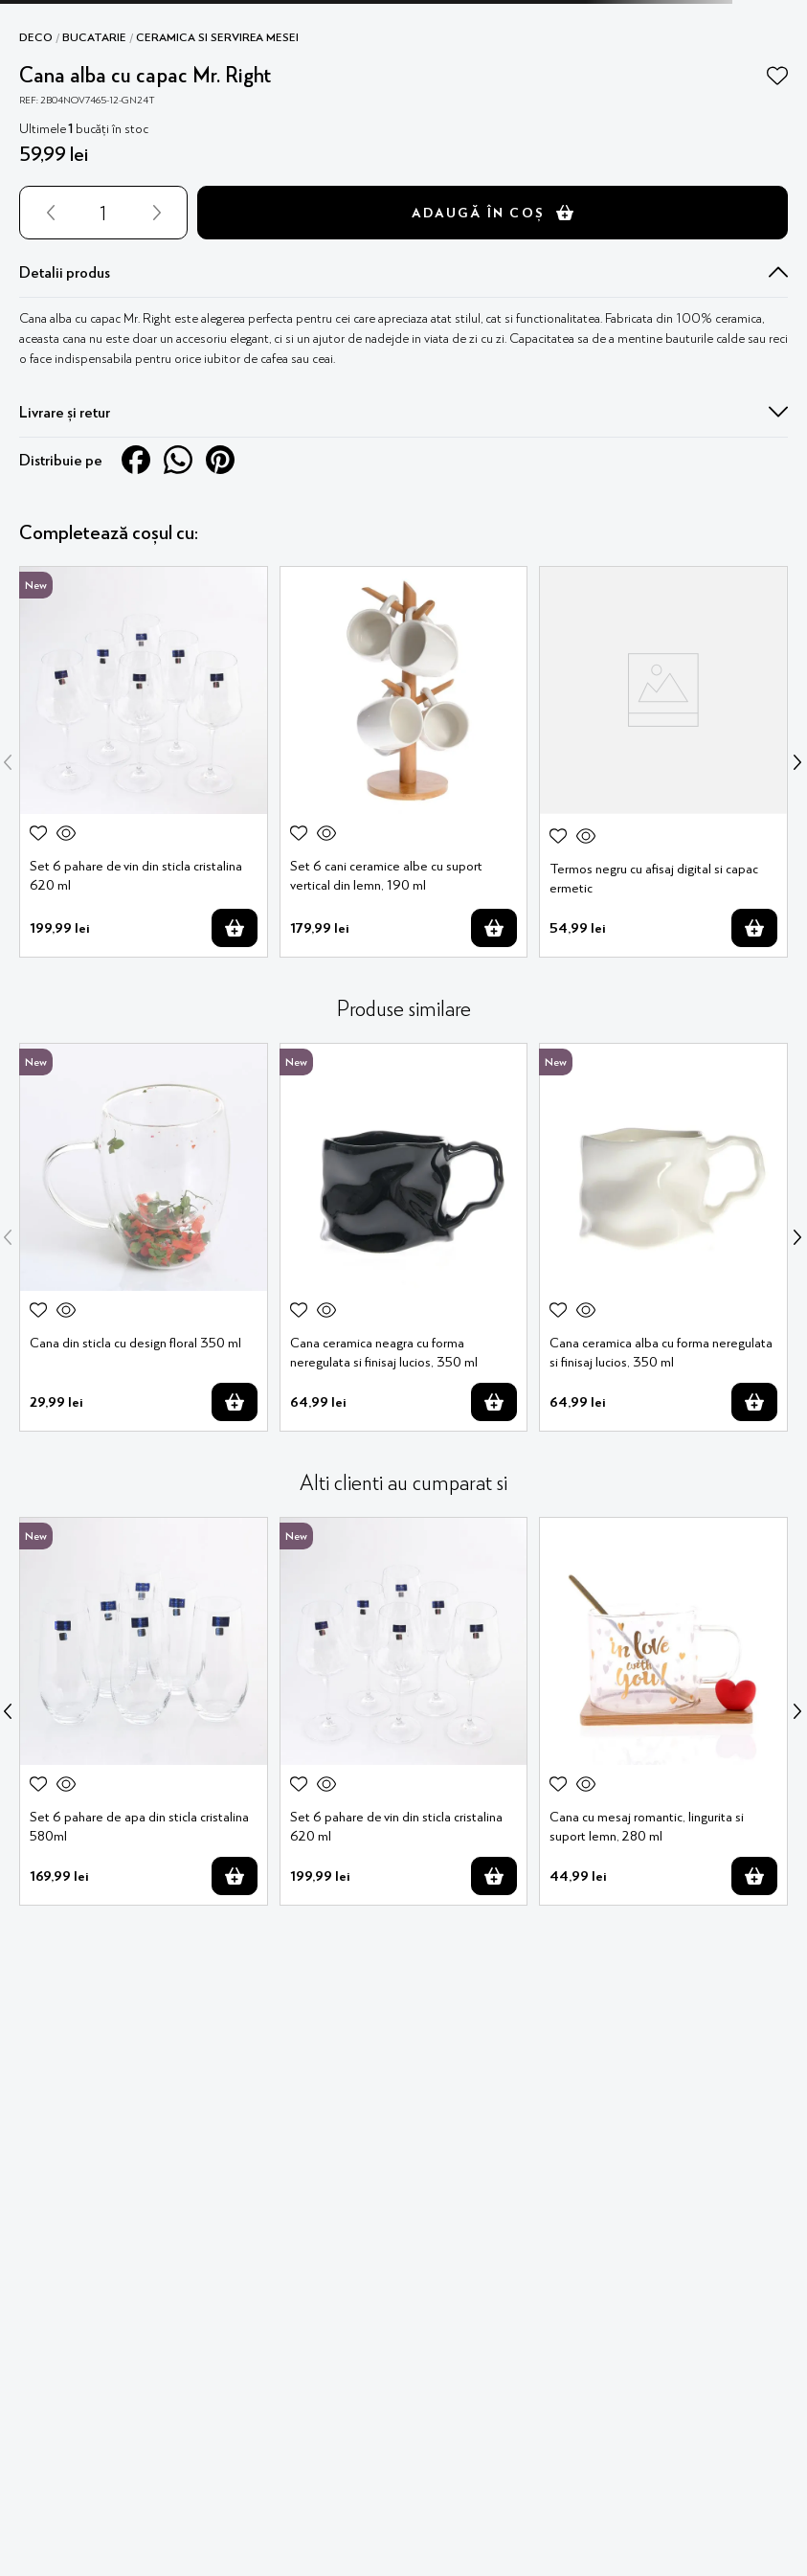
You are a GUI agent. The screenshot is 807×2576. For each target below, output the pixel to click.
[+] (161, 212)
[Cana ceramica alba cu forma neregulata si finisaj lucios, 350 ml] (663, 1237)
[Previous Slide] (7, 762)
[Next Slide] (797, 762)
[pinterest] (220, 459)
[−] (47, 212)
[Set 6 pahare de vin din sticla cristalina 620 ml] (143, 762)
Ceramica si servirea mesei (217, 37)
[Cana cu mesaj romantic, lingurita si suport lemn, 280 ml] (663, 1711)
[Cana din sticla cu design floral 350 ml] (143, 1237)
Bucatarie (94, 37)
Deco (36, 37)
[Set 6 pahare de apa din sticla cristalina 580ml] (143, 1711)
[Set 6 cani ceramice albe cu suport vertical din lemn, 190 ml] (404, 762)
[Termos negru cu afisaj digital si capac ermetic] (663, 762)
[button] (403, 272)
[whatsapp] (178, 459)
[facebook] (136, 459)
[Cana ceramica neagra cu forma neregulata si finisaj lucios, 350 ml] (404, 1237)
